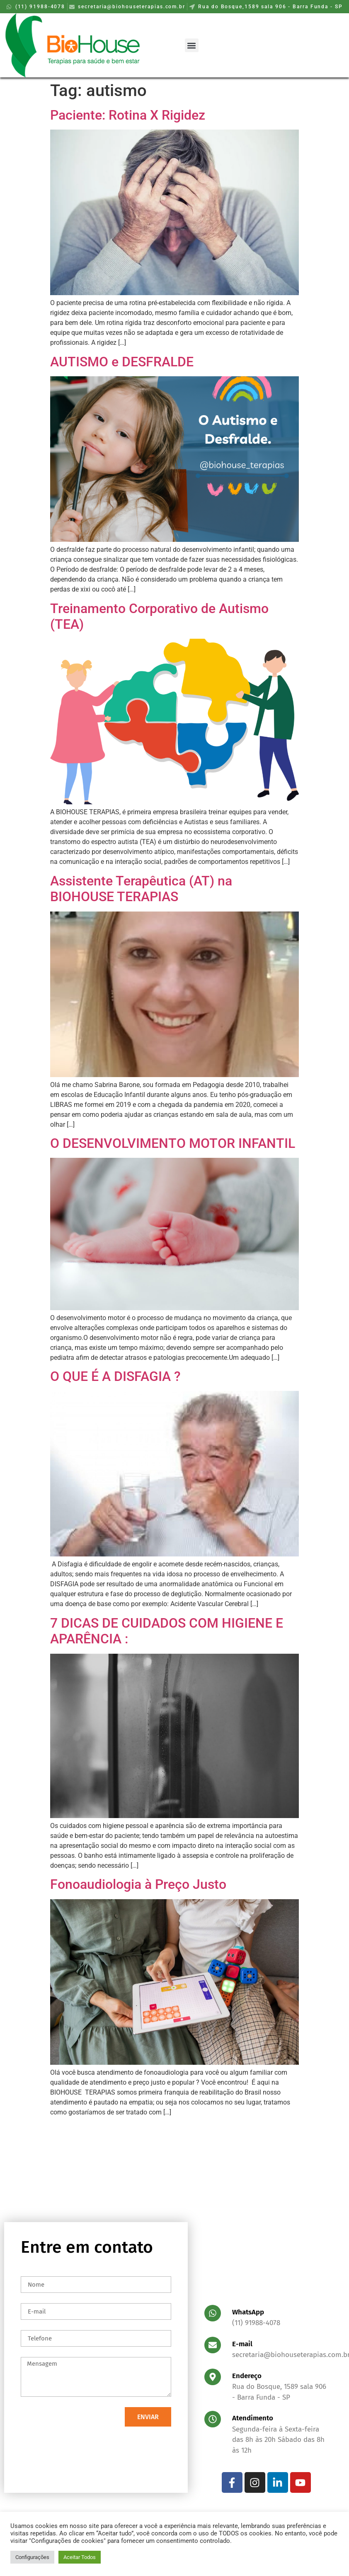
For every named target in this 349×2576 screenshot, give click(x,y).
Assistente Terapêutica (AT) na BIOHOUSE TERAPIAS (141, 888)
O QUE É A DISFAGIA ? (115, 1376)
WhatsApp (248, 2312)
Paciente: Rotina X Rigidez (127, 115)
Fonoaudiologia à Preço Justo (138, 1884)
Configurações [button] (32, 2557)
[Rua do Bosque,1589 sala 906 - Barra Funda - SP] (174, 2201)
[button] (192, 45)
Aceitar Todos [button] (79, 2557)
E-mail (242, 2344)
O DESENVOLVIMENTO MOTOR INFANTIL (172, 1143)
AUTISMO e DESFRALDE (122, 362)
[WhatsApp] (212, 2313)
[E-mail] (212, 2345)
